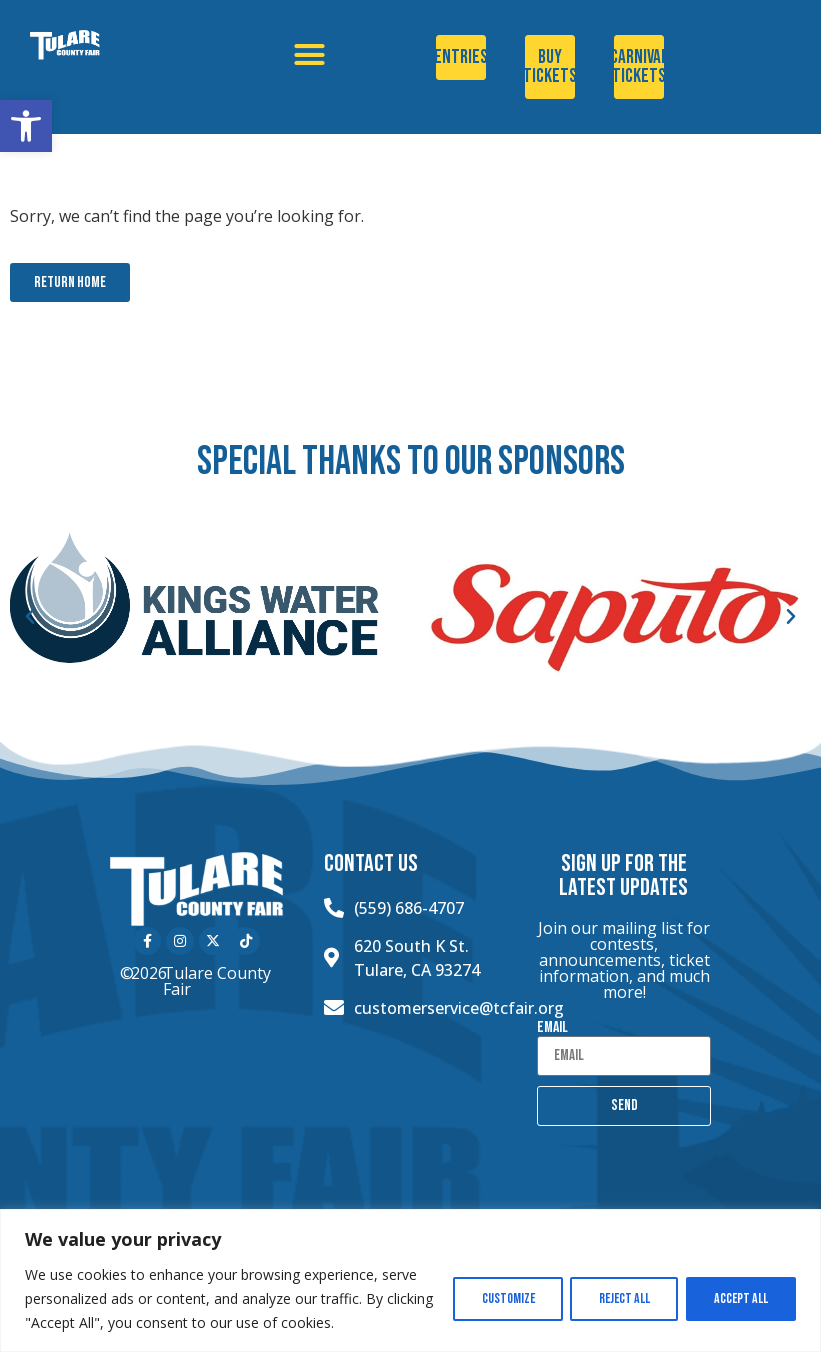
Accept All (739, 1298)
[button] (26, 126)
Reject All (619, 1298)
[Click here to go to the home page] (96, 45)
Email (552, 1028)
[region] (410, 1280)
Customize (500, 1298)
